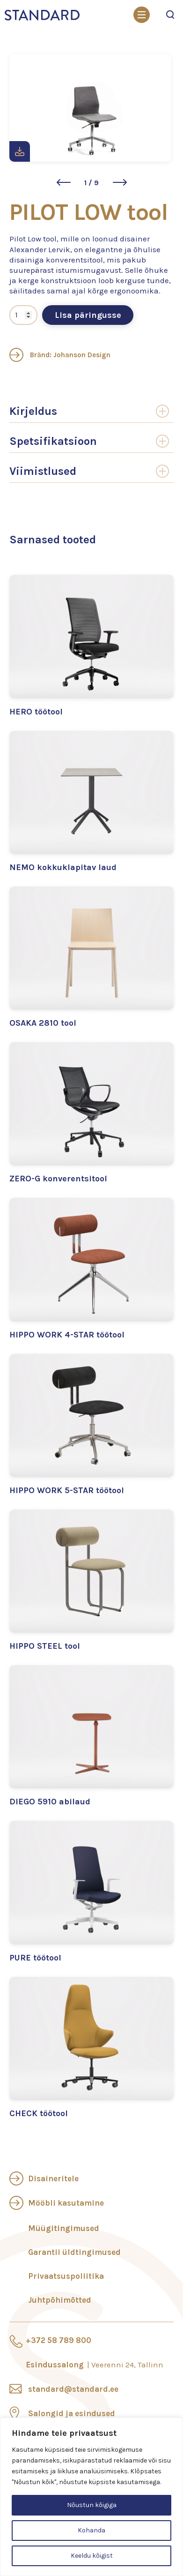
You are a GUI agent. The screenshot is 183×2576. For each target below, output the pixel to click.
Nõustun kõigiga (92, 2505)
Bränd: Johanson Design (59, 355)
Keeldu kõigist (92, 2556)
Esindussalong (94, 2364)
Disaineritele (53, 2178)
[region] (91, 2497)
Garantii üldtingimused (74, 2252)
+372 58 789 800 (58, 2340)
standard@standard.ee (73, 2389)
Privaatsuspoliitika (66, 2276)
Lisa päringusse (88, 315)
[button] (64, 182)
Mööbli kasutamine (66, 2203)
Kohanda (91, 2530)
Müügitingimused (63, 2228)
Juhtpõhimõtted (59, 2300)
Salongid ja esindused (71, 2413)
